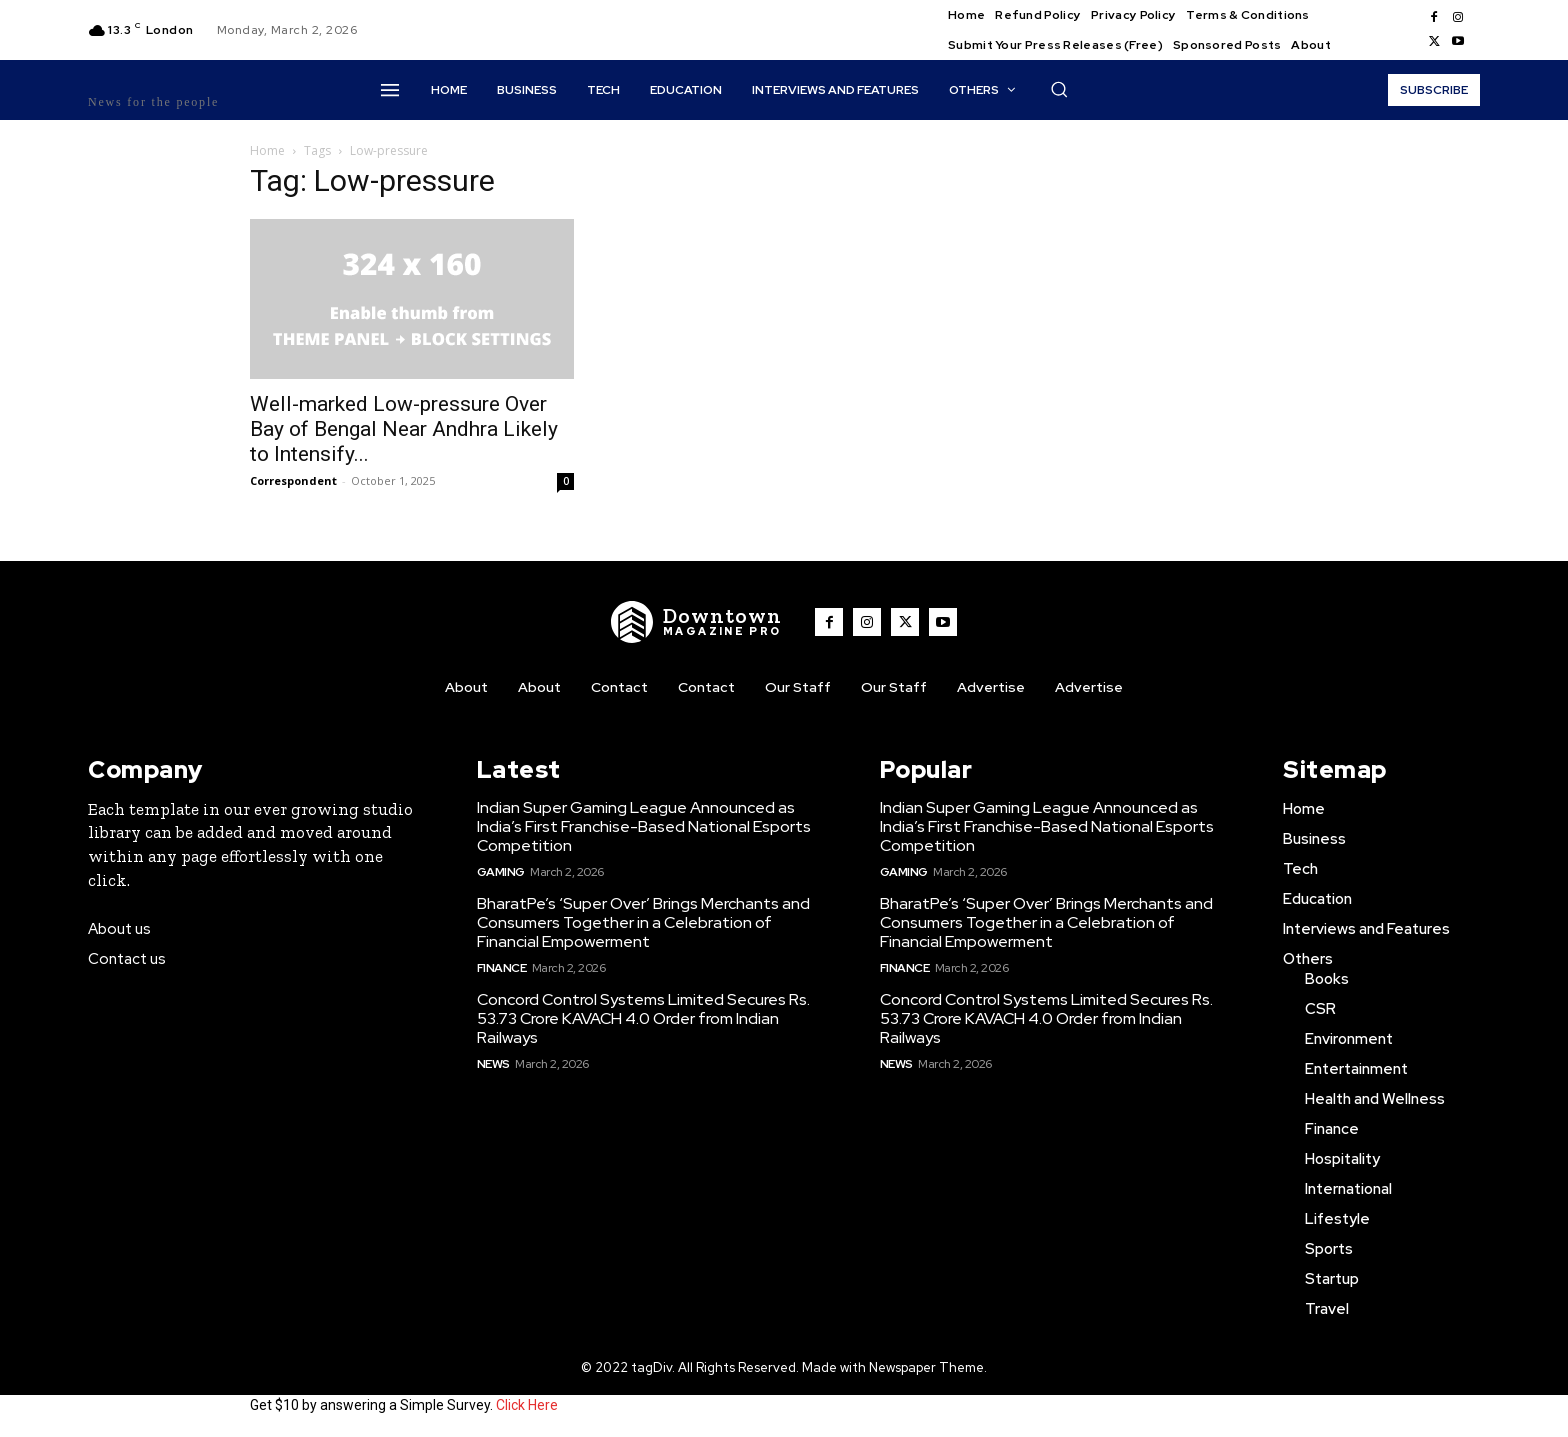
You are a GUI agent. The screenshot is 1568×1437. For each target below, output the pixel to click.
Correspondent (293, 480)
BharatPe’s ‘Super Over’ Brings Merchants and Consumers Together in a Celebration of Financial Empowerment (643, 922)
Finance (502, 968)
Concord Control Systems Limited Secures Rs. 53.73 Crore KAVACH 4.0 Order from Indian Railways (643, 1018)
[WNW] (697, 622)
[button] (1059, 89)
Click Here (527, 1405)
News (493, 1064)
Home (267, 150)
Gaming (501, 872)
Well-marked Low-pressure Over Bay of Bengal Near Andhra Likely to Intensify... (404, 429)
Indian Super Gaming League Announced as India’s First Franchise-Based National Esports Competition (644, 826)
